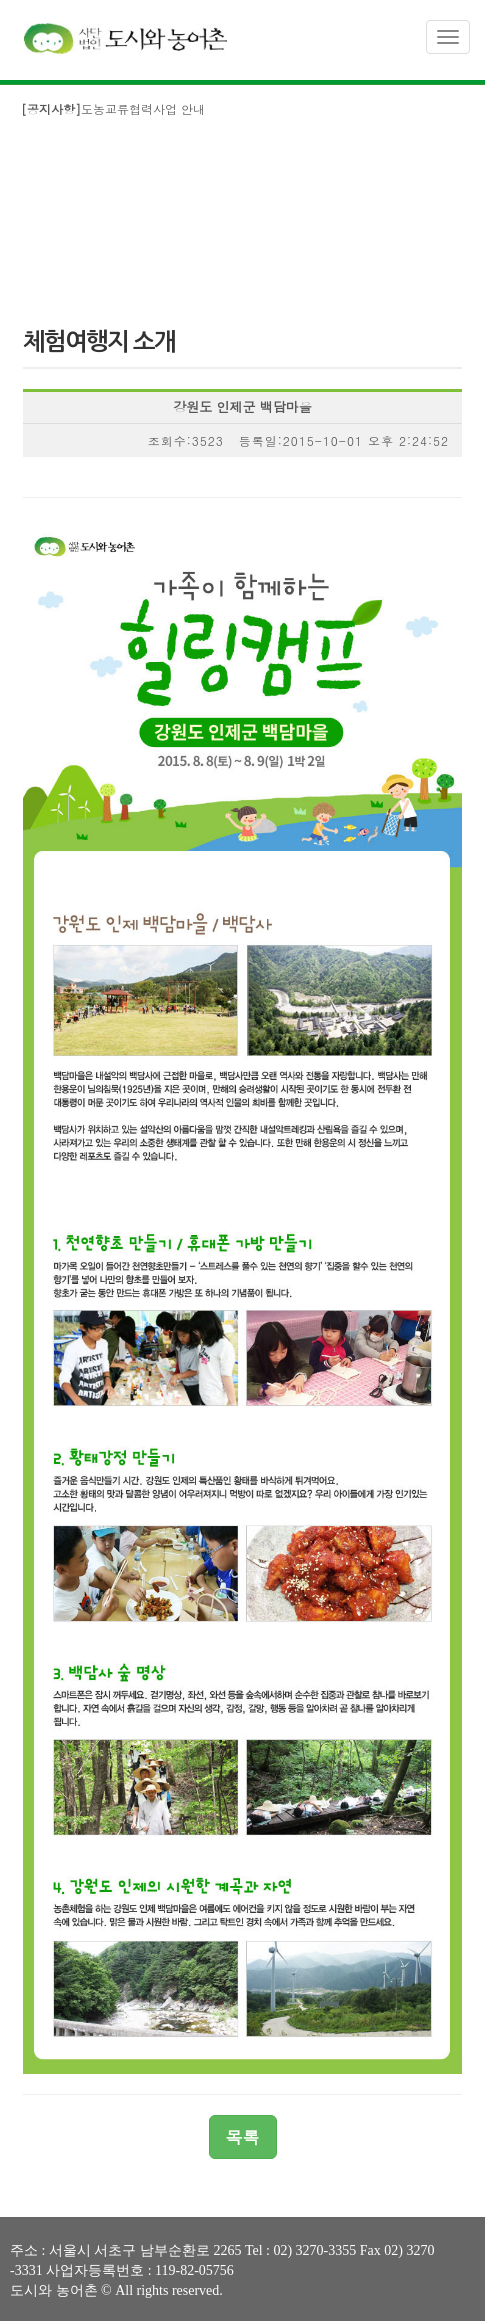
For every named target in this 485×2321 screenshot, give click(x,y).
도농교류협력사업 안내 (113, 108)
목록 (243, 2137)
